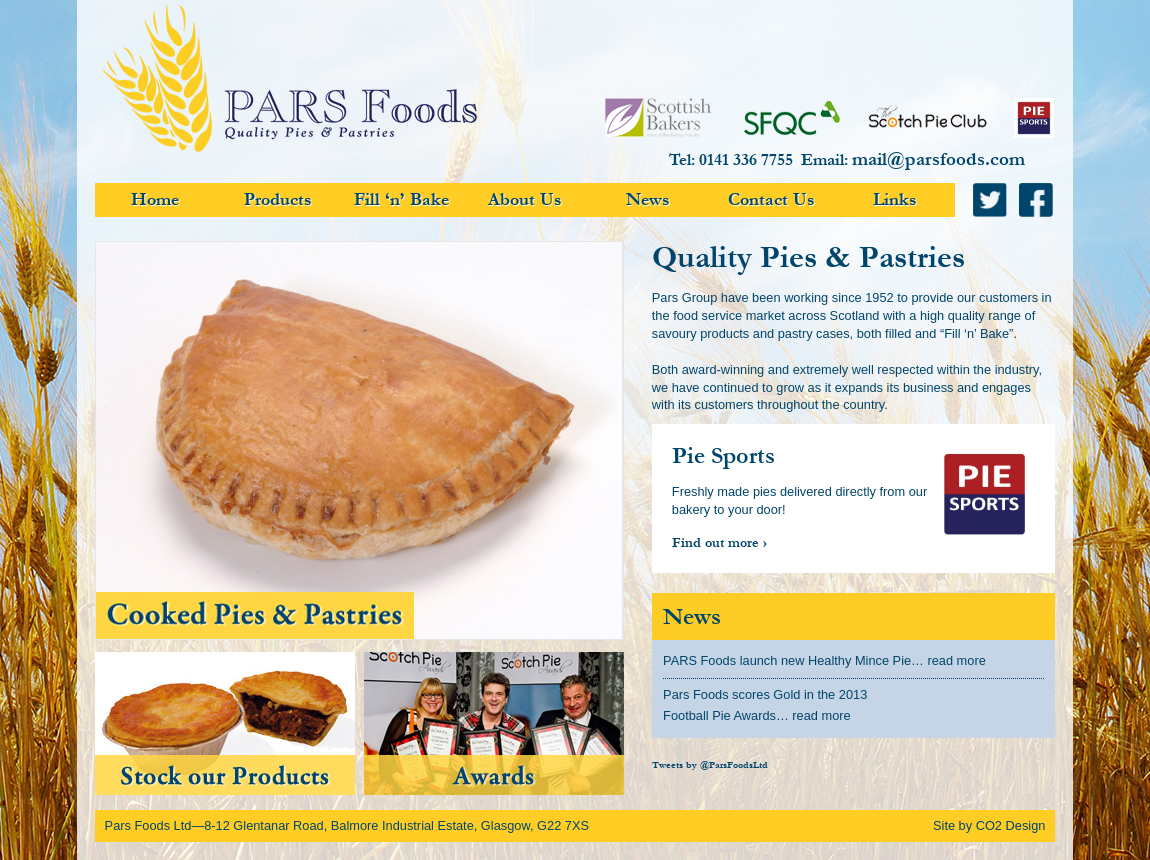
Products (278, 199)
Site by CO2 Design (989, 825)
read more (956, 660)
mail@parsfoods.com (938, 159)
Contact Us (771, 199)
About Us (525, 199)
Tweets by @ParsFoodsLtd (710, 765)
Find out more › (719, 543)
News (648, 199)
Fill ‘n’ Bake (401, 199)
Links (895, 199)
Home (155, 199)
